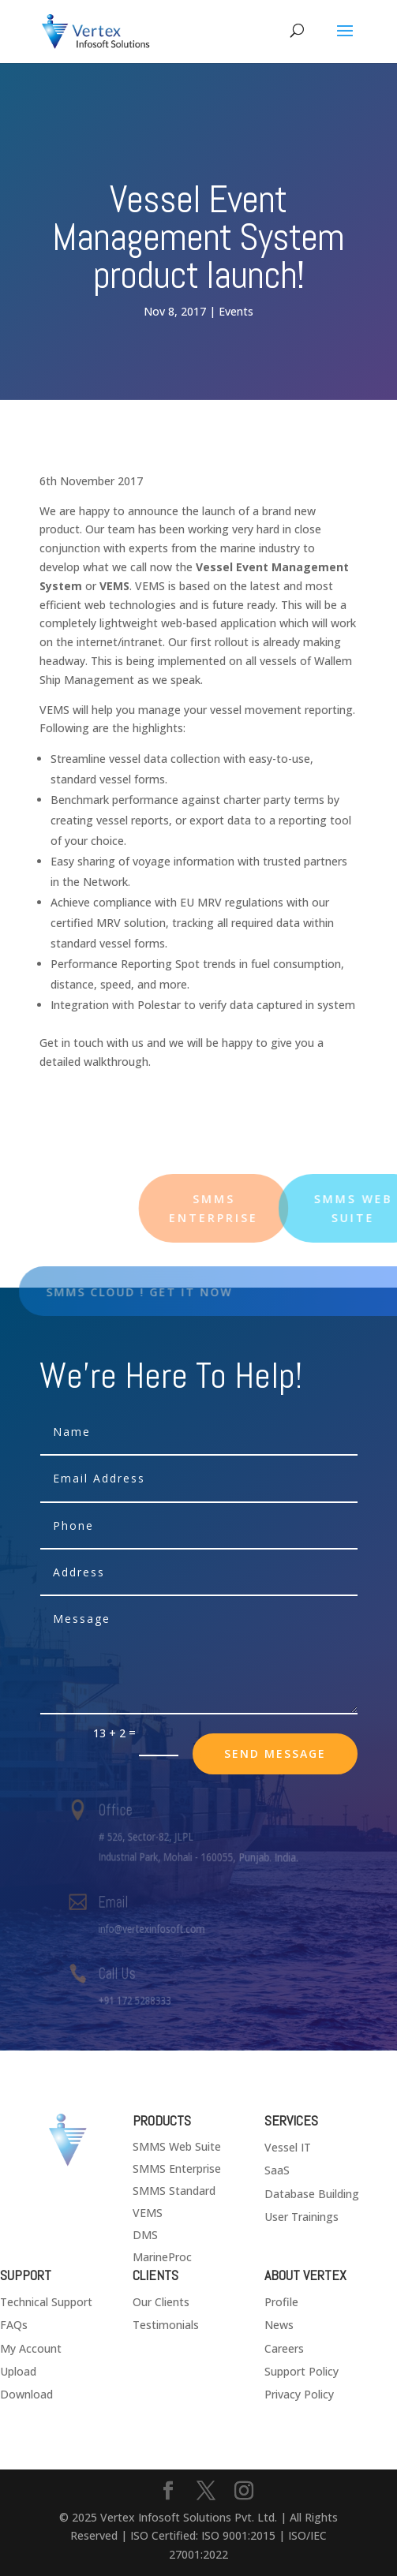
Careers (284, 2348)
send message (275, 1753)
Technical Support (46, 2301)
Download (26, 2394)
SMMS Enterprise (177, 2168)
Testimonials (166, 2324)
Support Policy (301, 2371)
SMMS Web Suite (177, 2146)
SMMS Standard (174, 2190)
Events (236, 311)
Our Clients (161, 2301)
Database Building (311, 2193)
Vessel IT (287, 2147)
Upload (18, 2371)
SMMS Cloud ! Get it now (159, 1291)
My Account (31, 2348)
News (279, 2324)
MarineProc (162, 2256)
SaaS (277, 2170)
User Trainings (301, 2216)
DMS (145, 2234)
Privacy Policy (299, 2394)
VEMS (148, 2212)
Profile (281, 2301)
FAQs (14, 2324)
